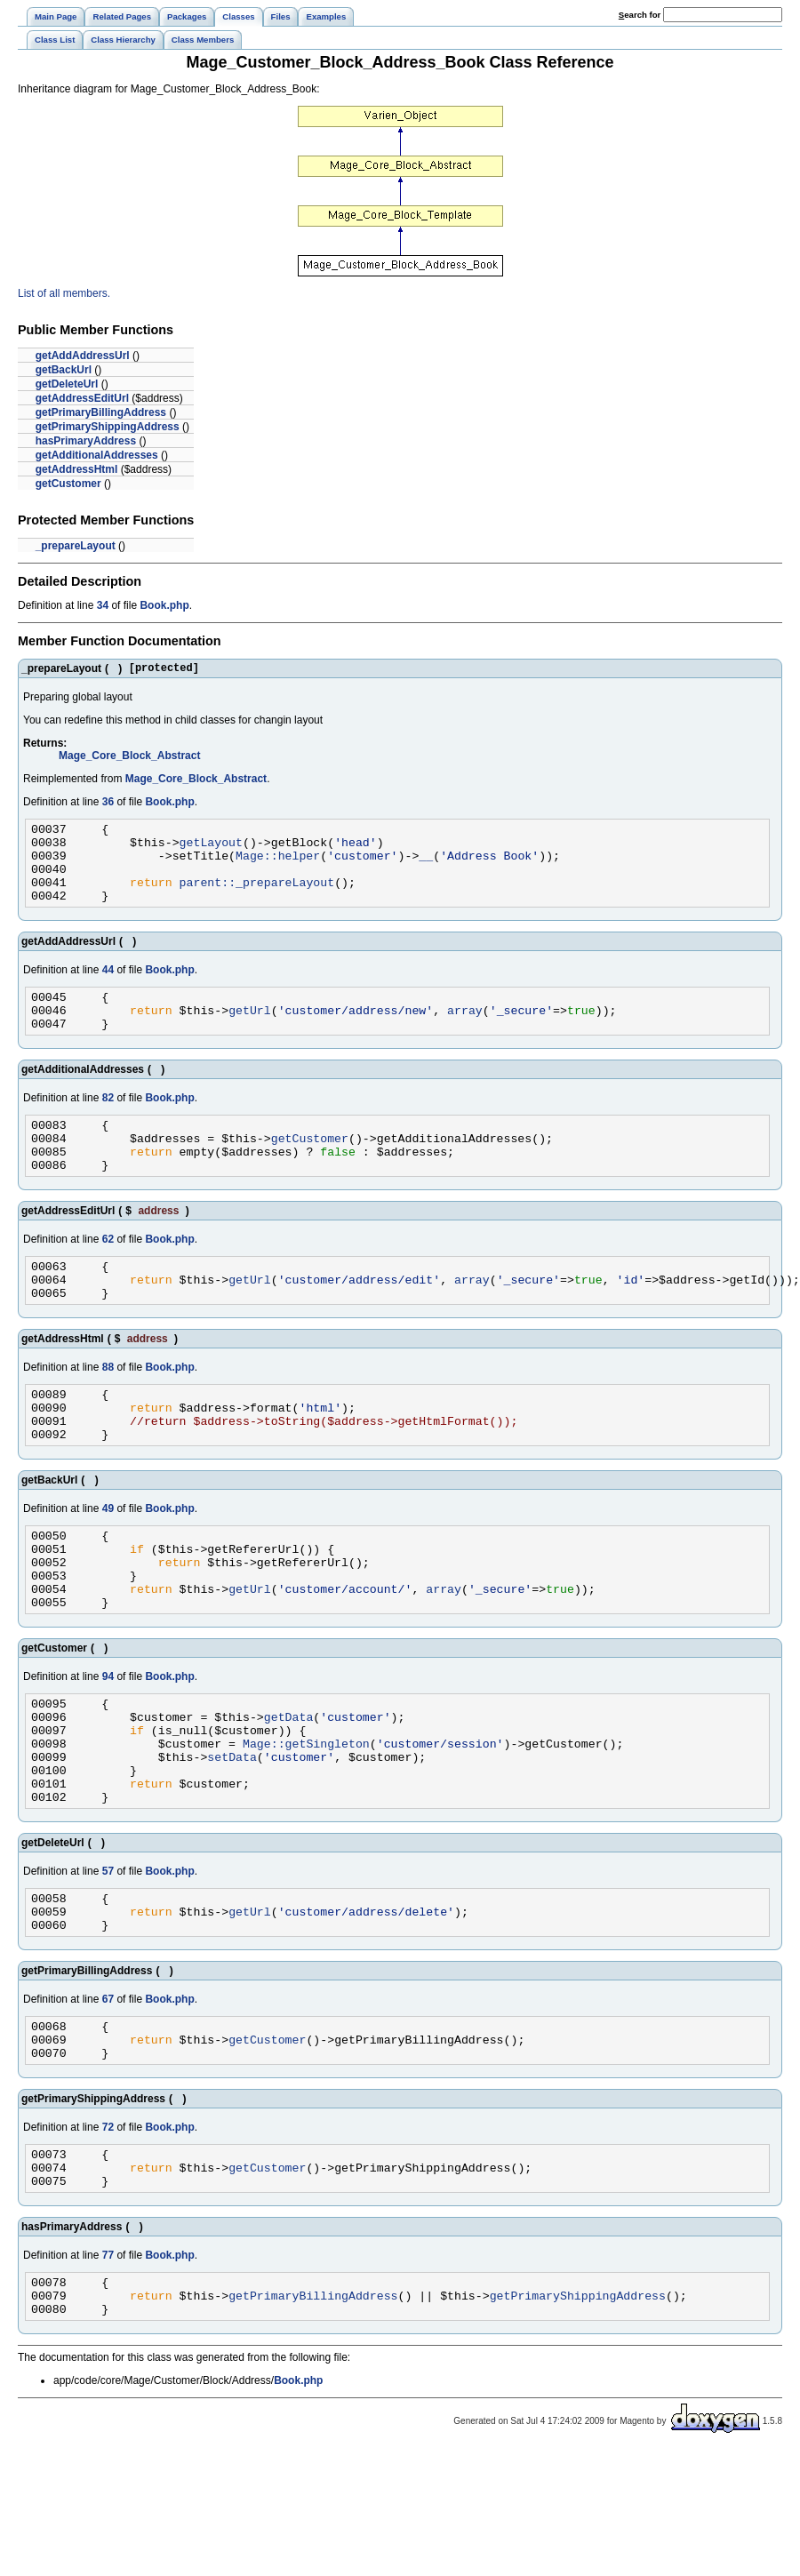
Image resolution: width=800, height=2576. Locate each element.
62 (108, 1276)
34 (102, 605)
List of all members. (64, 293)
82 (108, 1124)
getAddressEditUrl (82, 398)
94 (108, 1748)
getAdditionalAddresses (97, 455)
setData (232, 1842)
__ (426, 866)
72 (108, 2236)
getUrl (249, 1034)
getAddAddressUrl (83, 355)
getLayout (211, 850)
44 (108, 988)
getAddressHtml (77, 469)
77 (108, 2372)
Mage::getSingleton (306, 1826)
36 (108, 804)
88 (108, 1412)
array (465, 1034)
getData (289, 1794)
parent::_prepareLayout (257, 898)
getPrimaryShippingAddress (108, 426)
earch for (639, 15)
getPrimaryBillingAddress (101, 412)
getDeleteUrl (67, 384)
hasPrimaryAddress (86, 441)
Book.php (164, 605)
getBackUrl (64, 370)
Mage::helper (278, 866)
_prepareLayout (76, 546)
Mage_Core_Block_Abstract (129, 758)
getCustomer (68, 483)
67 (108, 2100)
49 (108, 1564)
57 (108, 1964)
